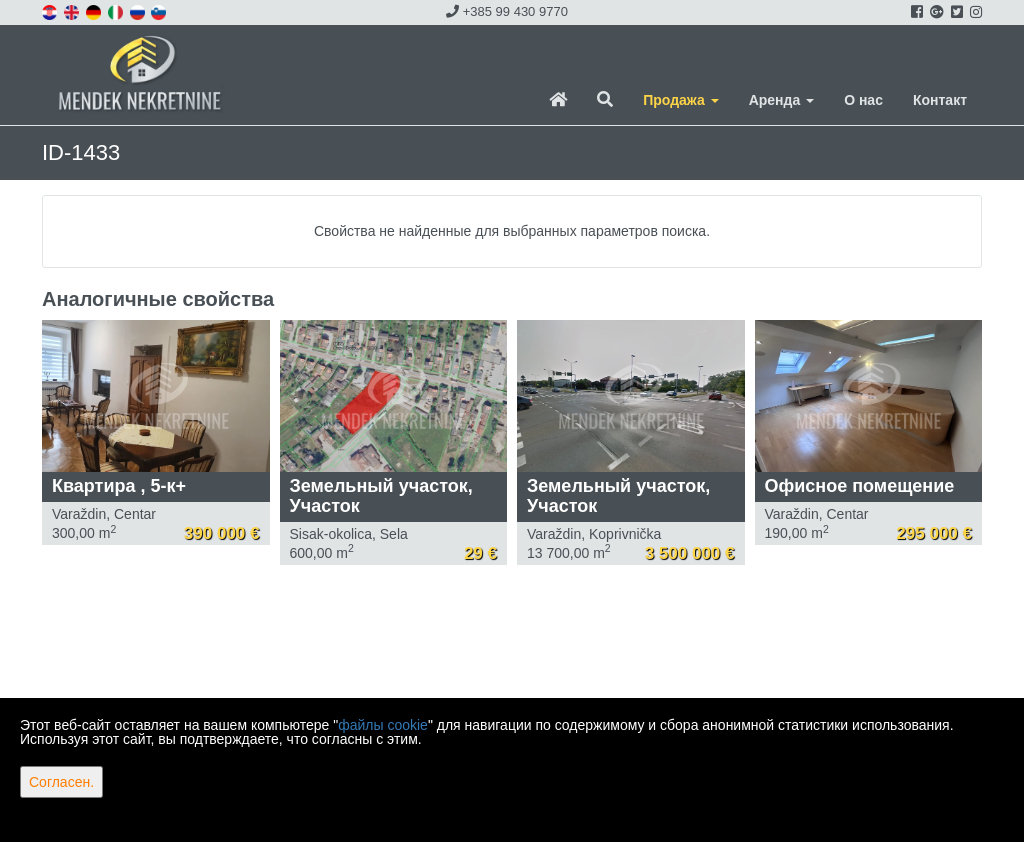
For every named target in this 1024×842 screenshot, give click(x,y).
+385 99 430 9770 (507, 11)
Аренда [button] (781, 100)
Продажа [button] (680, 100)
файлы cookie (383, 725)
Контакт (940, 100)
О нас (863, 100)
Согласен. (61, 782)
